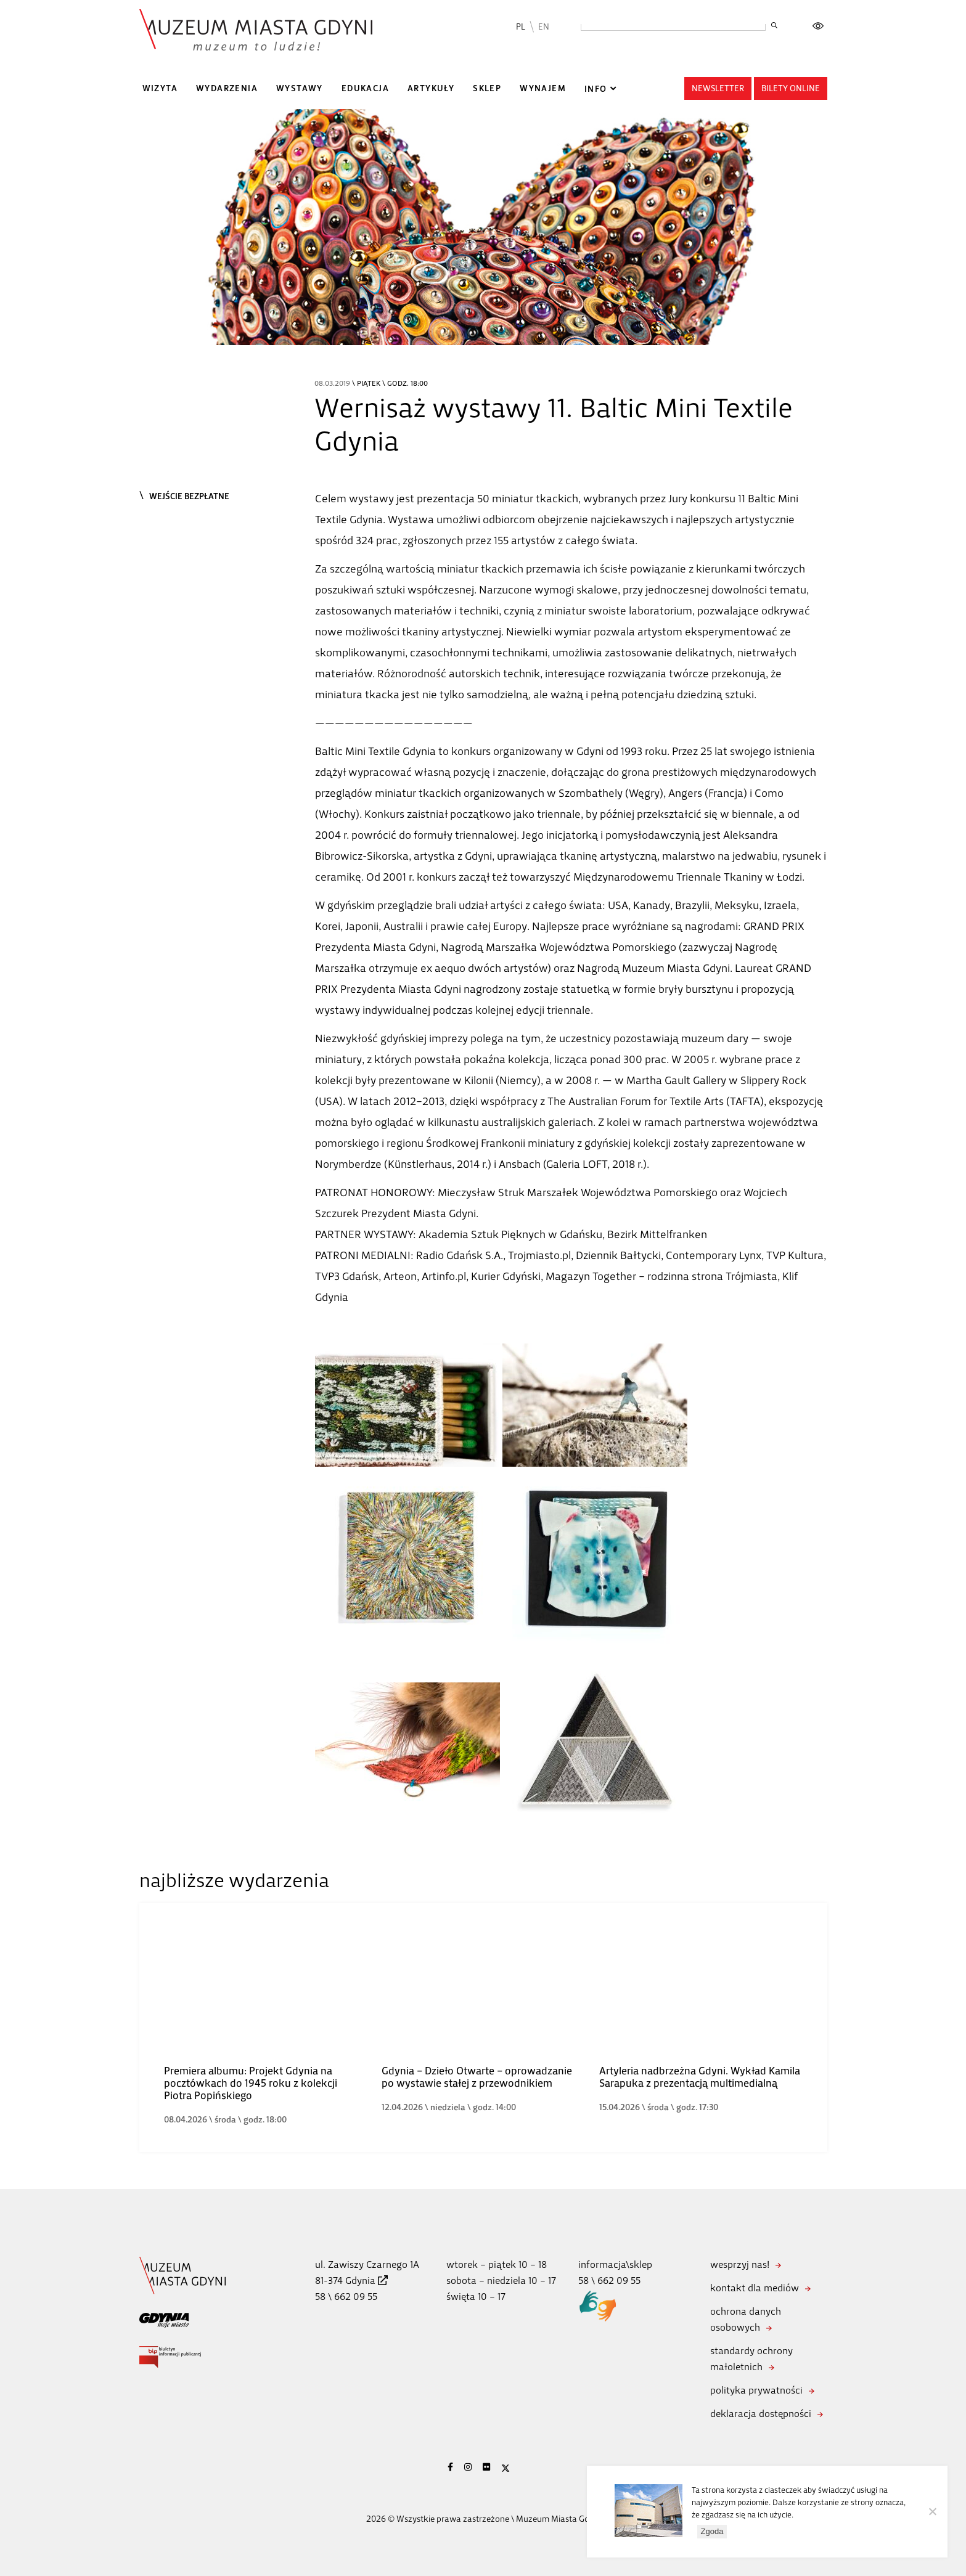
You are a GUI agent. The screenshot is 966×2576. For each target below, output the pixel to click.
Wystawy (299, 88)
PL (520, 27)
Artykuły (430, 88)
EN (543, 27)
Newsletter (718, 88)
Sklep (487, 88)
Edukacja (365, 88)
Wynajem (543, 88)
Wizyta (160, 88)
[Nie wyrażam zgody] (932, 2512)
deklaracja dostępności (760, 2413)
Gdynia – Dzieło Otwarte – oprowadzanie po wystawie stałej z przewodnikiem (477, 2076)
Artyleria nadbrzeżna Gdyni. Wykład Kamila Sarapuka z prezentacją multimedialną (699, 2076)
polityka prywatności (756, 2390)
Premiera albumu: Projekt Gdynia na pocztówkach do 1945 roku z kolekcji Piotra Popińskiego (250, 2082)
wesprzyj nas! (739, 2264)
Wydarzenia (227, 88)
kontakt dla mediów (754, 2288)
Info (595, 89)
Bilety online (790, 88)
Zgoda (713, 2532)
